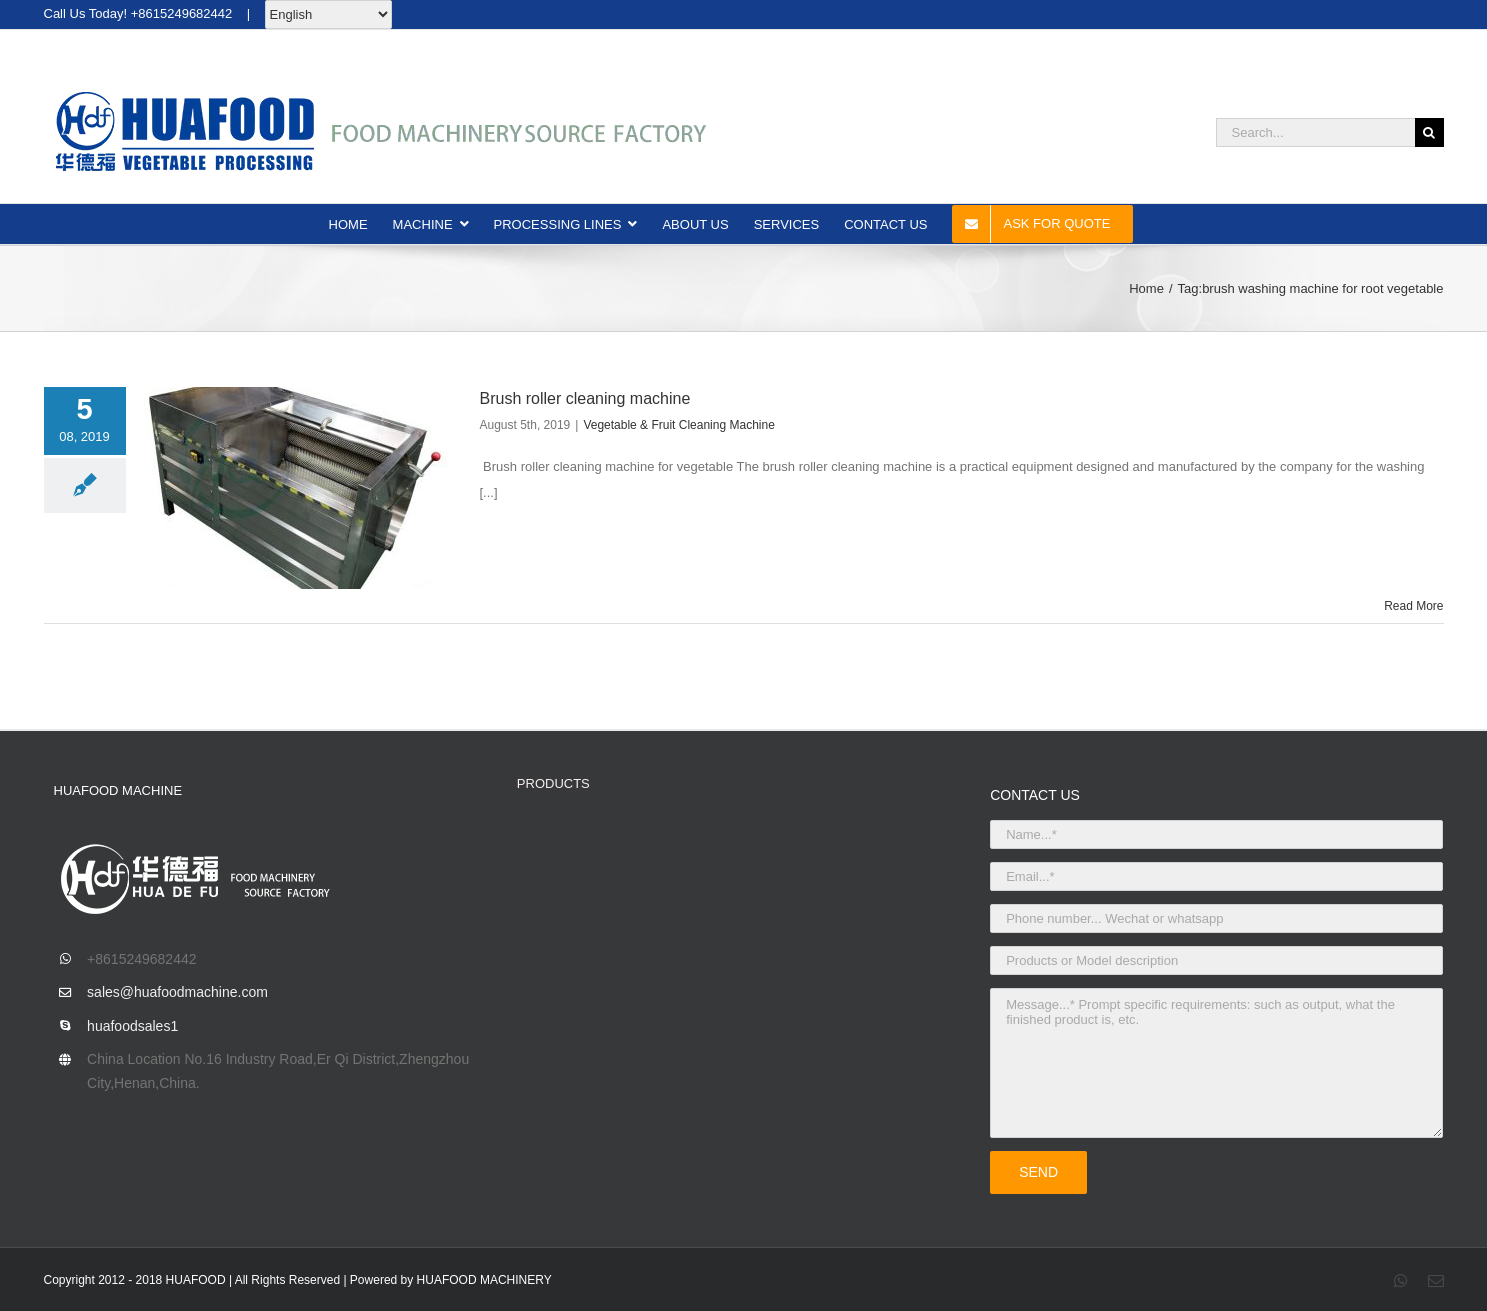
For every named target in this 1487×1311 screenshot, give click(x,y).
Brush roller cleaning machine (585, 398)
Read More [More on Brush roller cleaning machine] (1413, 606)
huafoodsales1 (132, 1026)
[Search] (1429, 132)
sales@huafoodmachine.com (177, 992)
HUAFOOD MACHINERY (484, 1280)
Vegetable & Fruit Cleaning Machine (678, 425)
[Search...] (1315, 132)
